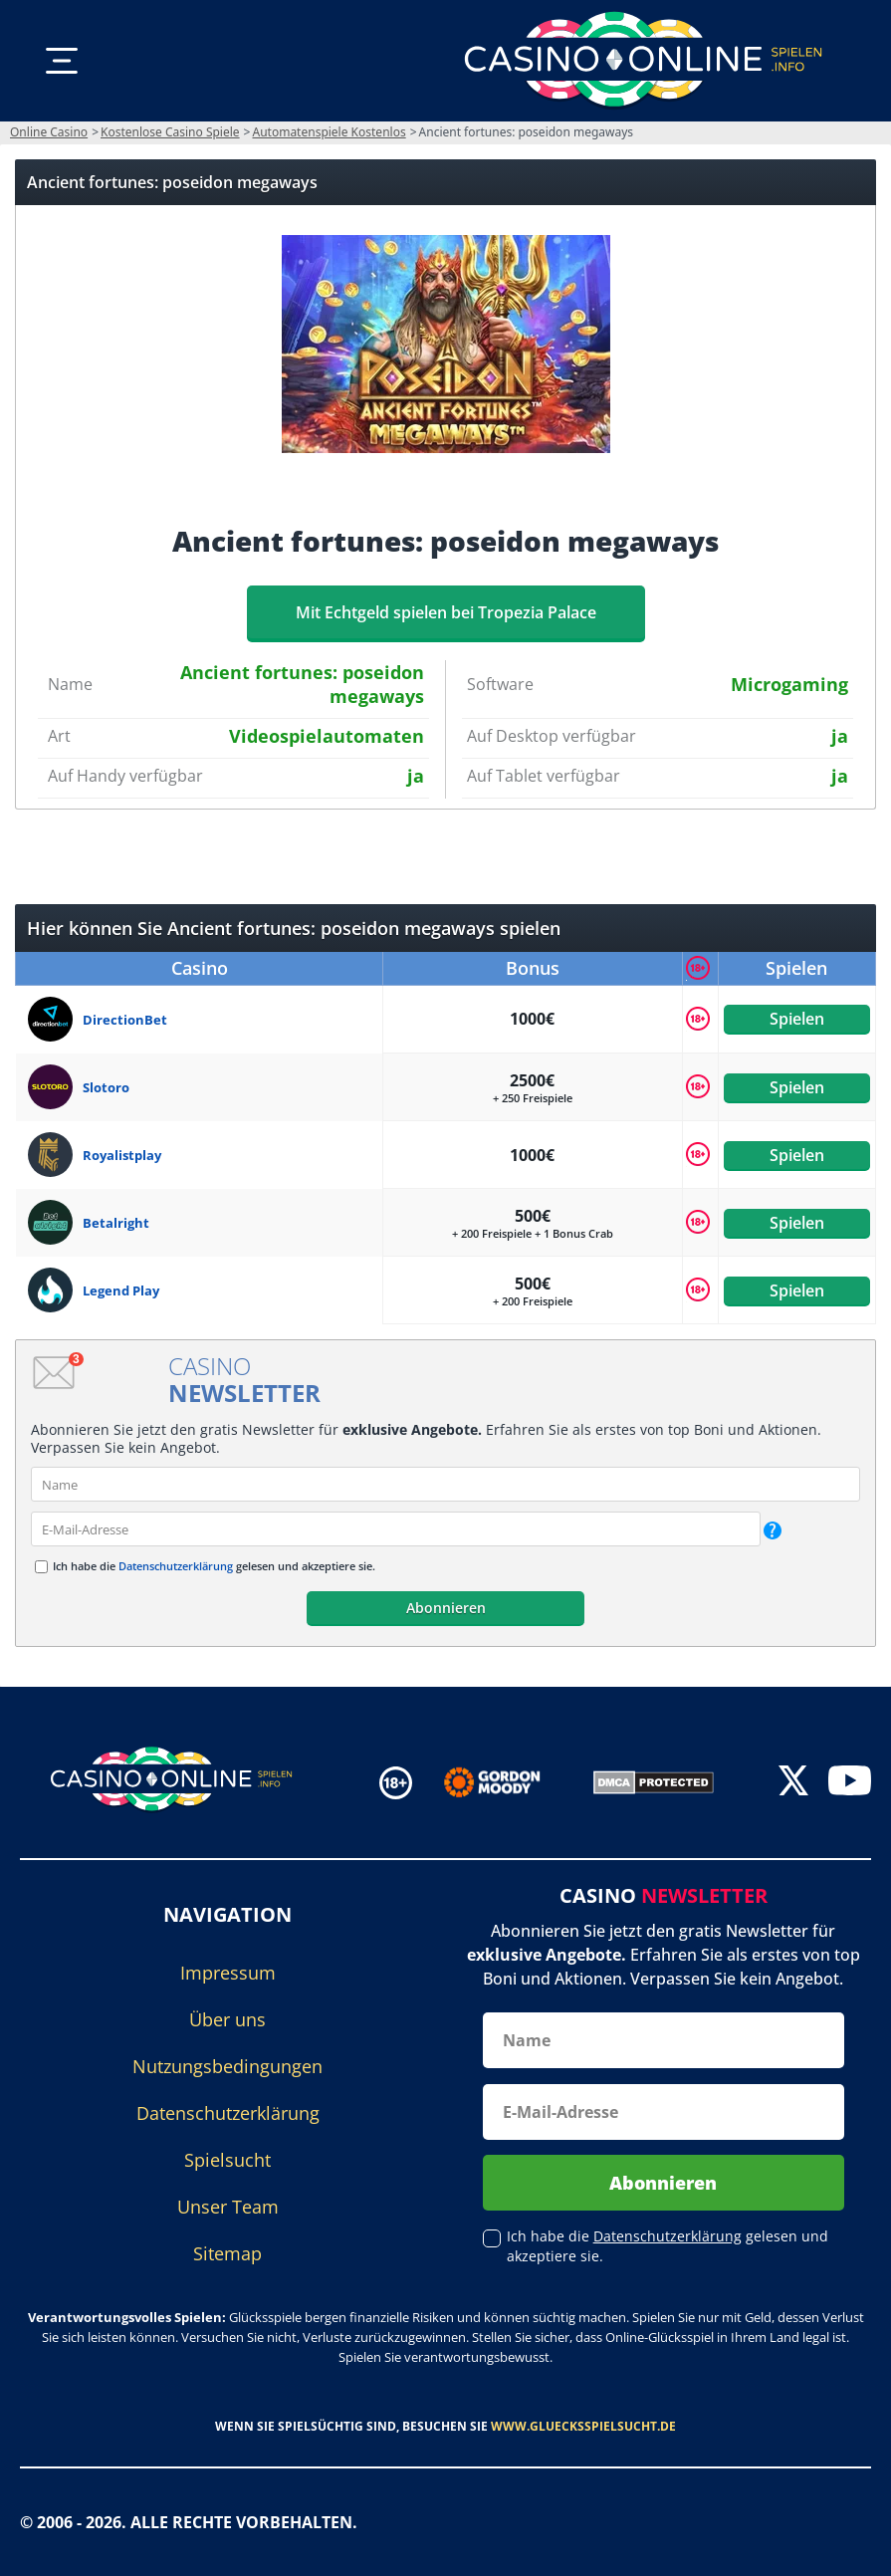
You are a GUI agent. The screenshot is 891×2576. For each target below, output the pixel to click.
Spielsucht (227, 2160)
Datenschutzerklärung (175, 1565)
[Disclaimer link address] (506, 1782)
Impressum (228, 1973)
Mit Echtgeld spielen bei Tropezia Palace (446, 612)
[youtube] (849, 1782)
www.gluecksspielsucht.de (583, 2426)
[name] (445, 1484)
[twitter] (793, 1782)
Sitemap (227, 2253)
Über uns (227, 2019)
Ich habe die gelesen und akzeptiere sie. (214, 1565)
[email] (396, 1529)
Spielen (797, 1019)
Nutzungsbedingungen (227, 2066)
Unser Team (228, 2207)
